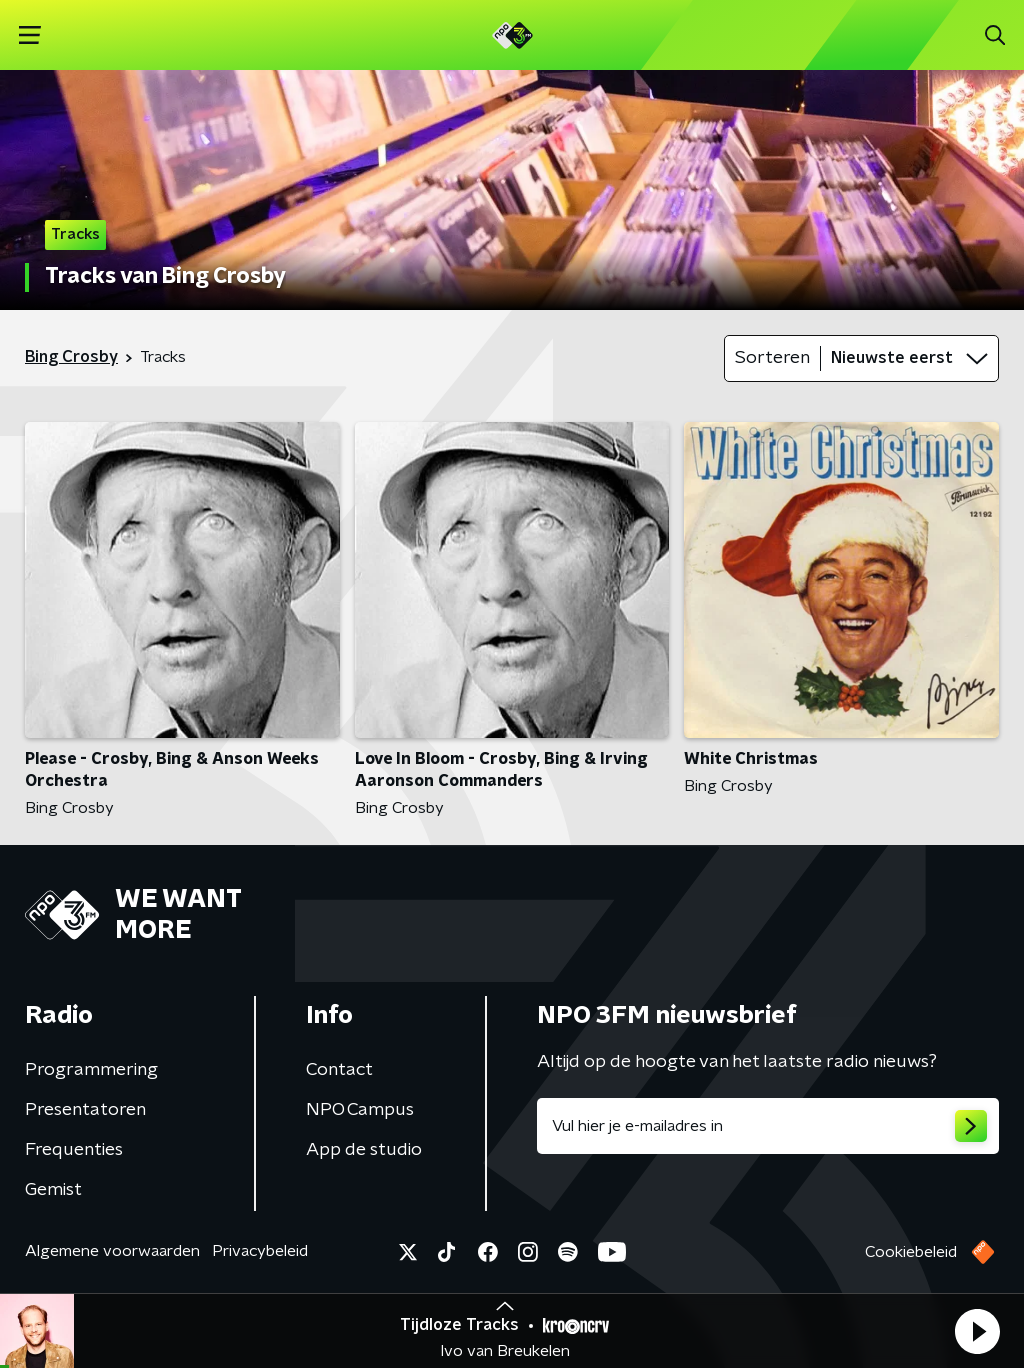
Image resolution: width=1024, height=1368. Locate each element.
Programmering (91, 1070)
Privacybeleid (260, 1251)
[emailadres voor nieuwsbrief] (768, 1126)
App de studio (364, 1150)
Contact (339, 1070)
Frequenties (74, 1150)
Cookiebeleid (911, 1252)
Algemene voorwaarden (112, 1251)
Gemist (53, 1190)
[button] (977, 1331)
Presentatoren (85, 1110)
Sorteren (772, 358)
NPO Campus (360, 1110)
